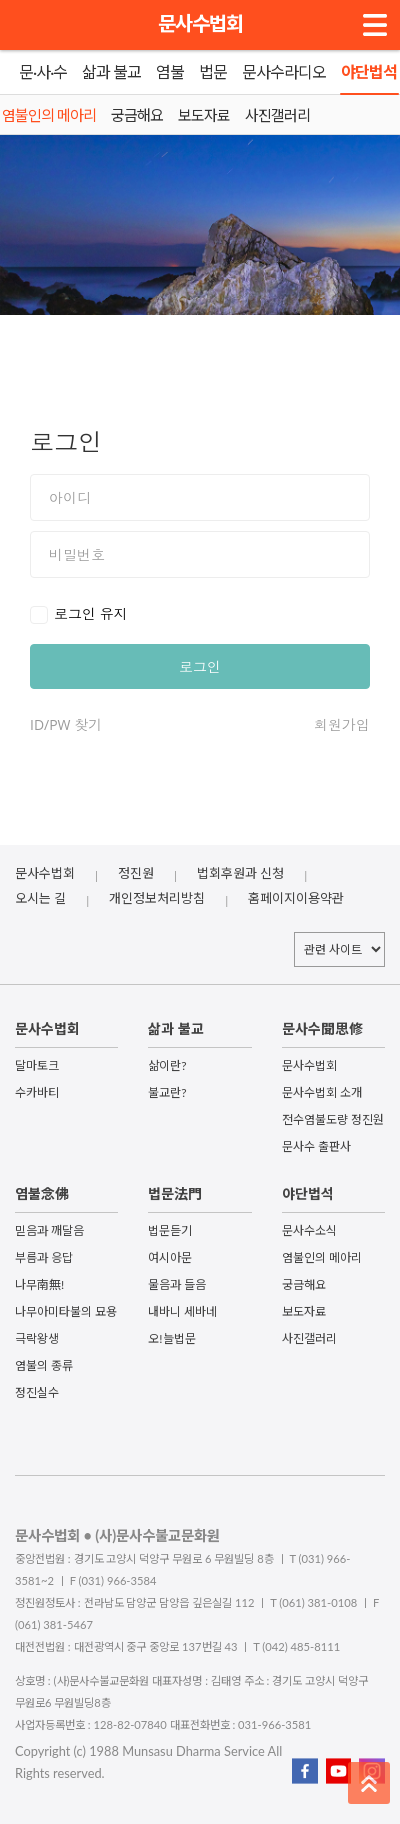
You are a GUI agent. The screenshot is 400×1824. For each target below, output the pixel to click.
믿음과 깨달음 (49, 1230)
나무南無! (39, 1284)
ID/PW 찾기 (66, 724)
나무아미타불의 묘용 (66, 1311)
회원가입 (342, 724)
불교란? (167, 1092)
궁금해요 (304, 1284)
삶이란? (167, 1065)
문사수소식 (309, 1230)
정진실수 (37, 1392)
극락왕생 (37, 1338)
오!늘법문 (171, 1338)
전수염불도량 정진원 (333, 1119)
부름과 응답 (44, 1257)
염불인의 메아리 (322, 1257)
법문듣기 (170, 1230)
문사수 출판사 (316, 1146)
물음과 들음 (177, 1284)
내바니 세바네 (182, 1311)
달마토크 (37, 1065)
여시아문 (170, 1257)
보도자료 (304, 1311)
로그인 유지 (91, 613)
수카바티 (37, 1092)
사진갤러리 (309, 1338)
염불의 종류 (44, 1365)
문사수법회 (200, 23)
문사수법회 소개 (322, 1092)
